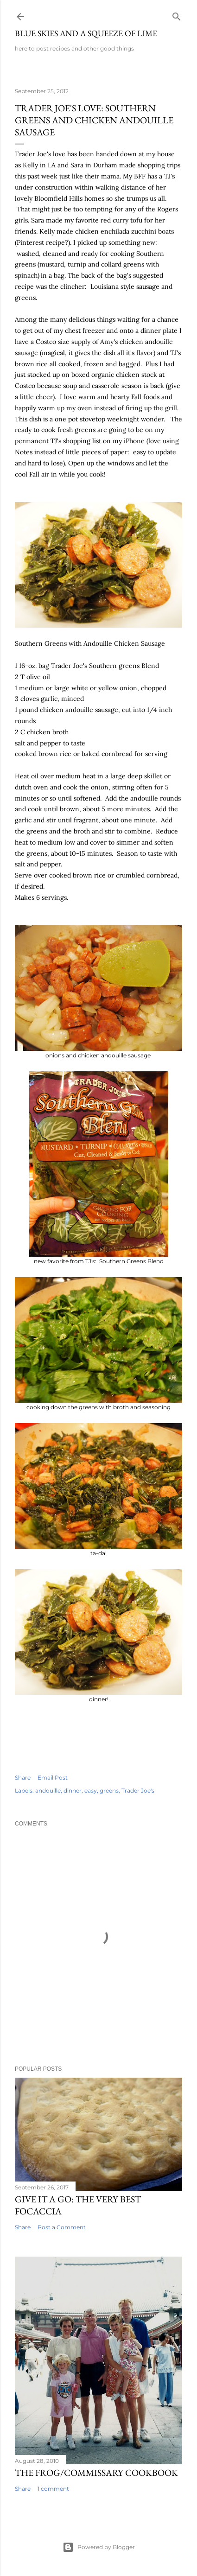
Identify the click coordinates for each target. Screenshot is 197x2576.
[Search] (176, 15)
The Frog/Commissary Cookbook (96, 2473)
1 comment (53, 2488)
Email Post (53, 1777)
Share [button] (23, 1777)
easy (90, 1790)
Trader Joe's (137, 1790)
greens (109, 1790)
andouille (48, 1790)
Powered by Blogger (99, 2547)
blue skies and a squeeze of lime (86, 33)
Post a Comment (62, 2227)
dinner (73, 1790)
